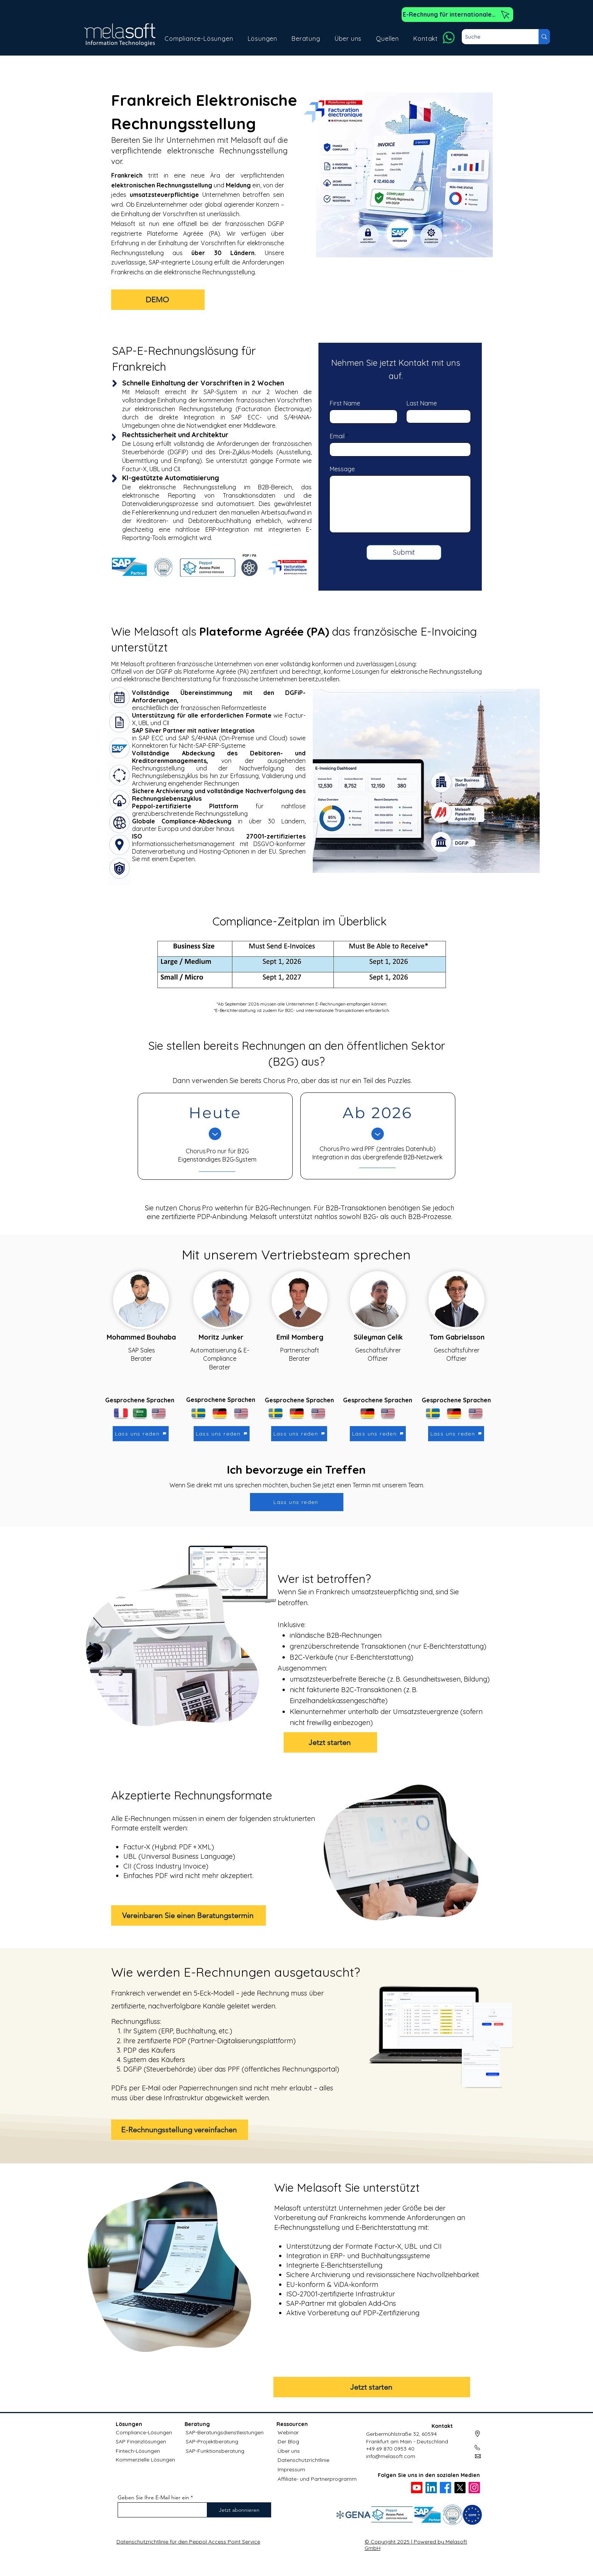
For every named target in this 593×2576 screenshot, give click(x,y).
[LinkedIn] (431, 2487)
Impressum (291, 2469)
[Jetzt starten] (330, 1742)
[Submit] (403, 552)
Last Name (422, 403)
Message (342, 469)
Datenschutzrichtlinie (303, 2460)
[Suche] (494, 36)
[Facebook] (445, 2487)
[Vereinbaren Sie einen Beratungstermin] (188, 1915)
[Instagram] (474, 2487)
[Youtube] (416, 2487)
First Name (345, 403)
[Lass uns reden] (141, 1433)
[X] (460, 2487)
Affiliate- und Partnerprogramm (317, 2478)
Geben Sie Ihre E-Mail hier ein (153, 2497)
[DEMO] (158, 299)
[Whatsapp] (448, 37)
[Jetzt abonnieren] (239, 2509)
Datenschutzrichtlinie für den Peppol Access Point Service (188, 2541)
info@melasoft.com (390, 2456)
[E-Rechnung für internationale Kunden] (457, 14)
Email (337, 436)
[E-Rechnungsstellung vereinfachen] (179, 2130)
